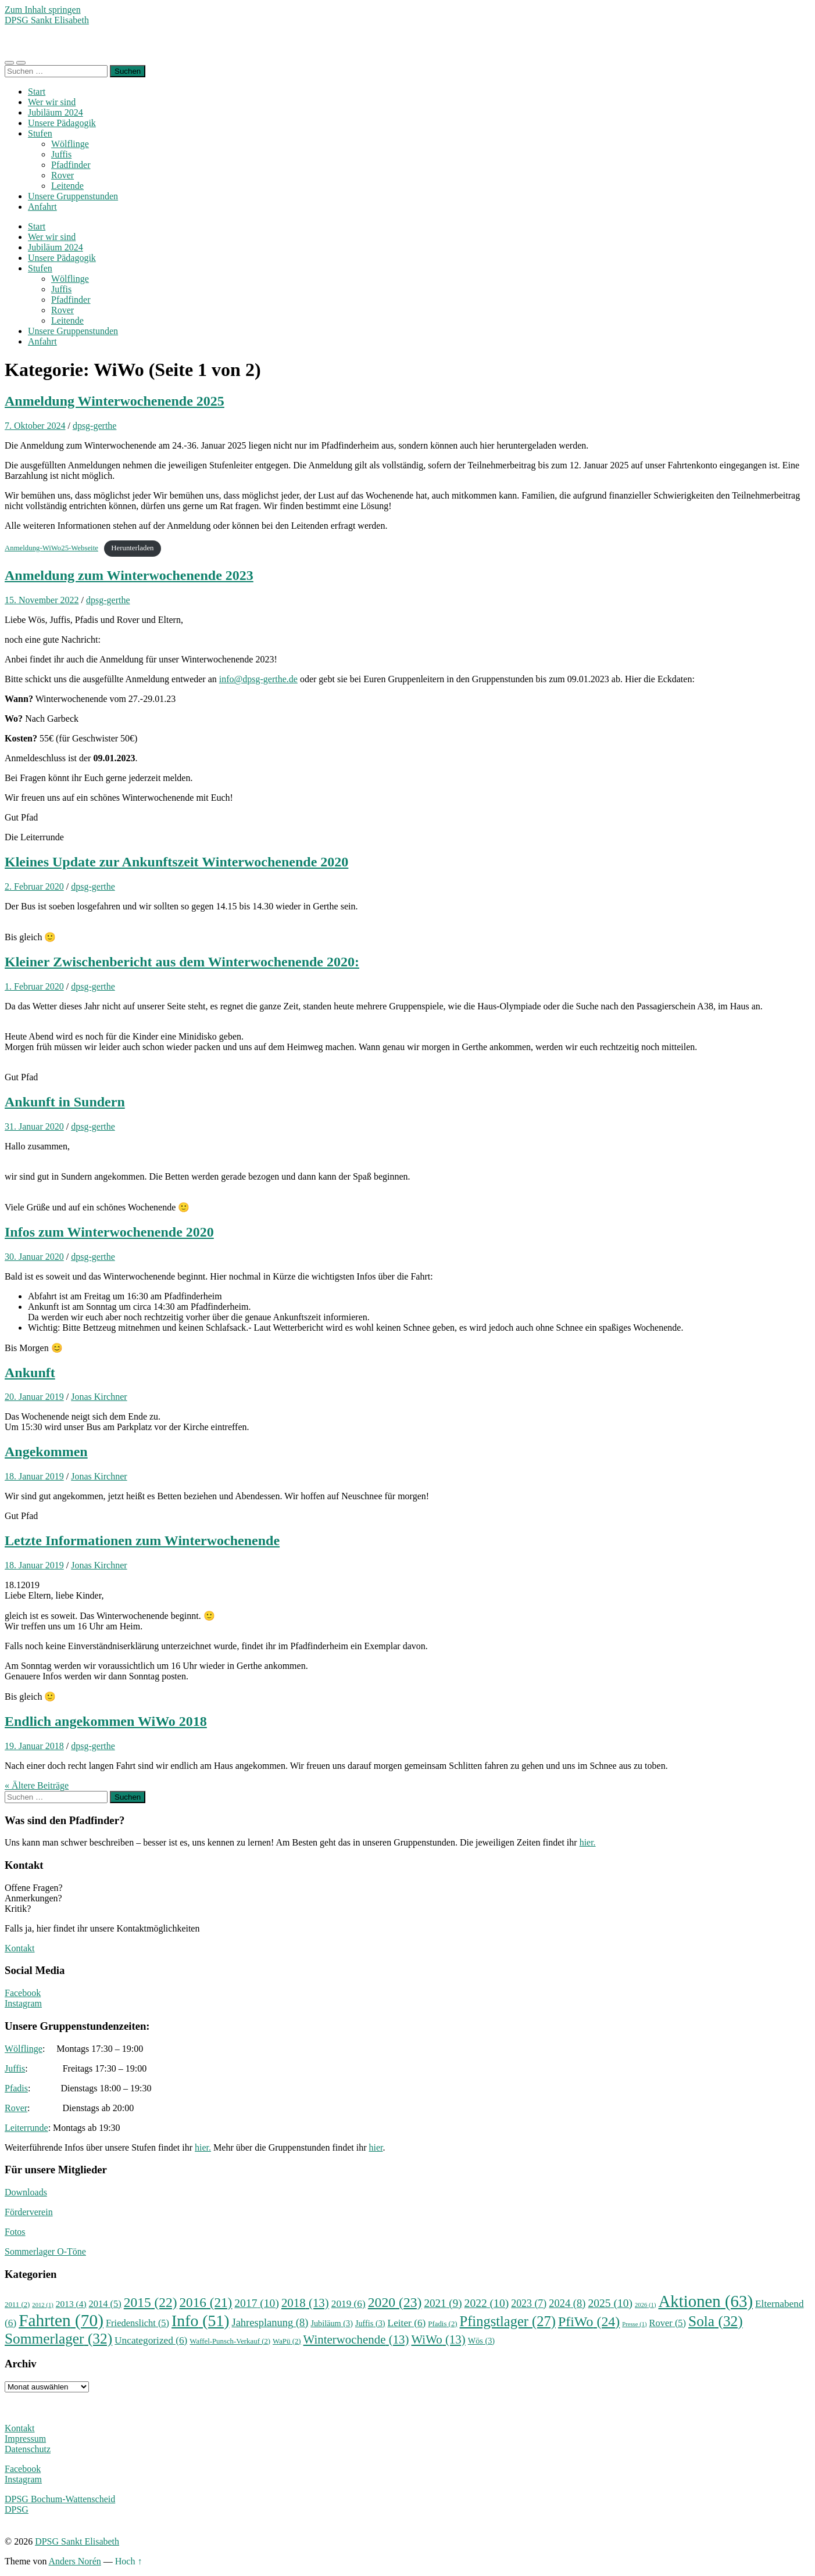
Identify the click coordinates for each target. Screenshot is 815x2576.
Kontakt (20, 1948)
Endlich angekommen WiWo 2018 (106, 1721)
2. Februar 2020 (34, 886)
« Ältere (37, 1785)
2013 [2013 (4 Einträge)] (71, 2304)
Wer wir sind (52, 102)
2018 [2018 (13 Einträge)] (305, 2303)
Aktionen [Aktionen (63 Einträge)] (705, 2301)
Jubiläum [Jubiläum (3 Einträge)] (331, 2323)
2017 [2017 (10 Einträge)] (256, 2303)
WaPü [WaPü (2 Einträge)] (287, 2341)
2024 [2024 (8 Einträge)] (567, 2303)
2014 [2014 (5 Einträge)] (105, 2303)
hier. (588, 1842)
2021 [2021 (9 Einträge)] (443, 2303)
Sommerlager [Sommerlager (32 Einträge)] (58, 2338)
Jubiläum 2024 (55, 112)
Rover (62, 175)
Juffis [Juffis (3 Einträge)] (370, 2323)
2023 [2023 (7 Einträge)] (528, 2303)
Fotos (15, 2232)
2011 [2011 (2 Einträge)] (17, 2305)
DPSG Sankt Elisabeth (47, 20)
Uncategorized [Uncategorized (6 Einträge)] (151, 2340)
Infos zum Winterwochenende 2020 (109, 1231)
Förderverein (29, 2212)
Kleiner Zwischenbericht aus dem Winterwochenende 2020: (182, 961)
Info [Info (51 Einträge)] (200, 2321)
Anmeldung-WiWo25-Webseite (51, 548)
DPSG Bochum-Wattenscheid (60, 2499)
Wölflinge (70, 144)
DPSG (16, 2509)
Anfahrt (42, 207)
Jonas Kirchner (99, 1397)
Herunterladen (132, 548)
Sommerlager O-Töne (45, 2251)
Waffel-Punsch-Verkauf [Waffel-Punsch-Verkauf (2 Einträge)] (230, 2341)
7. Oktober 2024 (35, 426)
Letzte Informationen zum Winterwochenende (142, 1540)
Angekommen (46, 1451)
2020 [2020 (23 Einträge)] (395, 2302)
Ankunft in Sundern (65, 1101)
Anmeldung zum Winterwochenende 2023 (129, 575)
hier (376, 2147)
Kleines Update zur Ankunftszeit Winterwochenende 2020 (176, 861)
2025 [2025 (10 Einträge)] (610, 2303)
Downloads (26, 2192)
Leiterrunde (26, 2128)
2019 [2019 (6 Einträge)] (348, 2303)
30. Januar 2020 (34, 1257)
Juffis (61, 154)
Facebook (23, 1993)
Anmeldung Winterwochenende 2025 (114, 401)
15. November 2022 (42, 600)
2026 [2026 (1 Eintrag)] (645, 2305)
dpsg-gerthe (95, 426)
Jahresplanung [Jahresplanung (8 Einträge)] (269, 2322)
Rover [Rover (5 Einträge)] (667, 2322)
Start (36, 91)
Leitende (67, 186)
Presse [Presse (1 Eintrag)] (634, 2324)
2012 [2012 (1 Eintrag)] (42, 2305)
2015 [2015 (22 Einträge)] (150, 2302)
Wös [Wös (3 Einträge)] (481, 2340)
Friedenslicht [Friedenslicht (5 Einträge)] (137, 2322)
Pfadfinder (71, 165)
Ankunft (30, 1372)
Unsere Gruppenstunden (73, 196)
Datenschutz (28, 2449)
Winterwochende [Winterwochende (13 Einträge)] (356, 2339)
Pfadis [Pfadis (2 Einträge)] (442, 2324)
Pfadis (16, 2088)
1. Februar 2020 (34, 986)
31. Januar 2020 (34, 1126)
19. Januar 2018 (34, 1746)
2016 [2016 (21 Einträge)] (206, 2302)
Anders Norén (75, 2561)
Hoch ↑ (128, 2561)
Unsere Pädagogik (62, 123)
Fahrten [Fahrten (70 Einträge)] (61, 2320)
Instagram (23, 2003)
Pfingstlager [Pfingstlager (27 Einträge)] (508, 2321)
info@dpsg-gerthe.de (258, 679)
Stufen (40, 133)
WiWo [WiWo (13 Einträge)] (438, 2339)
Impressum (25, 2439)
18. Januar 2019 (34, 1476)
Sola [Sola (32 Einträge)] (715, 2321)
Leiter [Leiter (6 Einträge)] (407, 2322)
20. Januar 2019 (34, 1397)
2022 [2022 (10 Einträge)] (486, 2303)
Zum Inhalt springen (43, 10)
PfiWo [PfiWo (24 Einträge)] (589, 2321)
